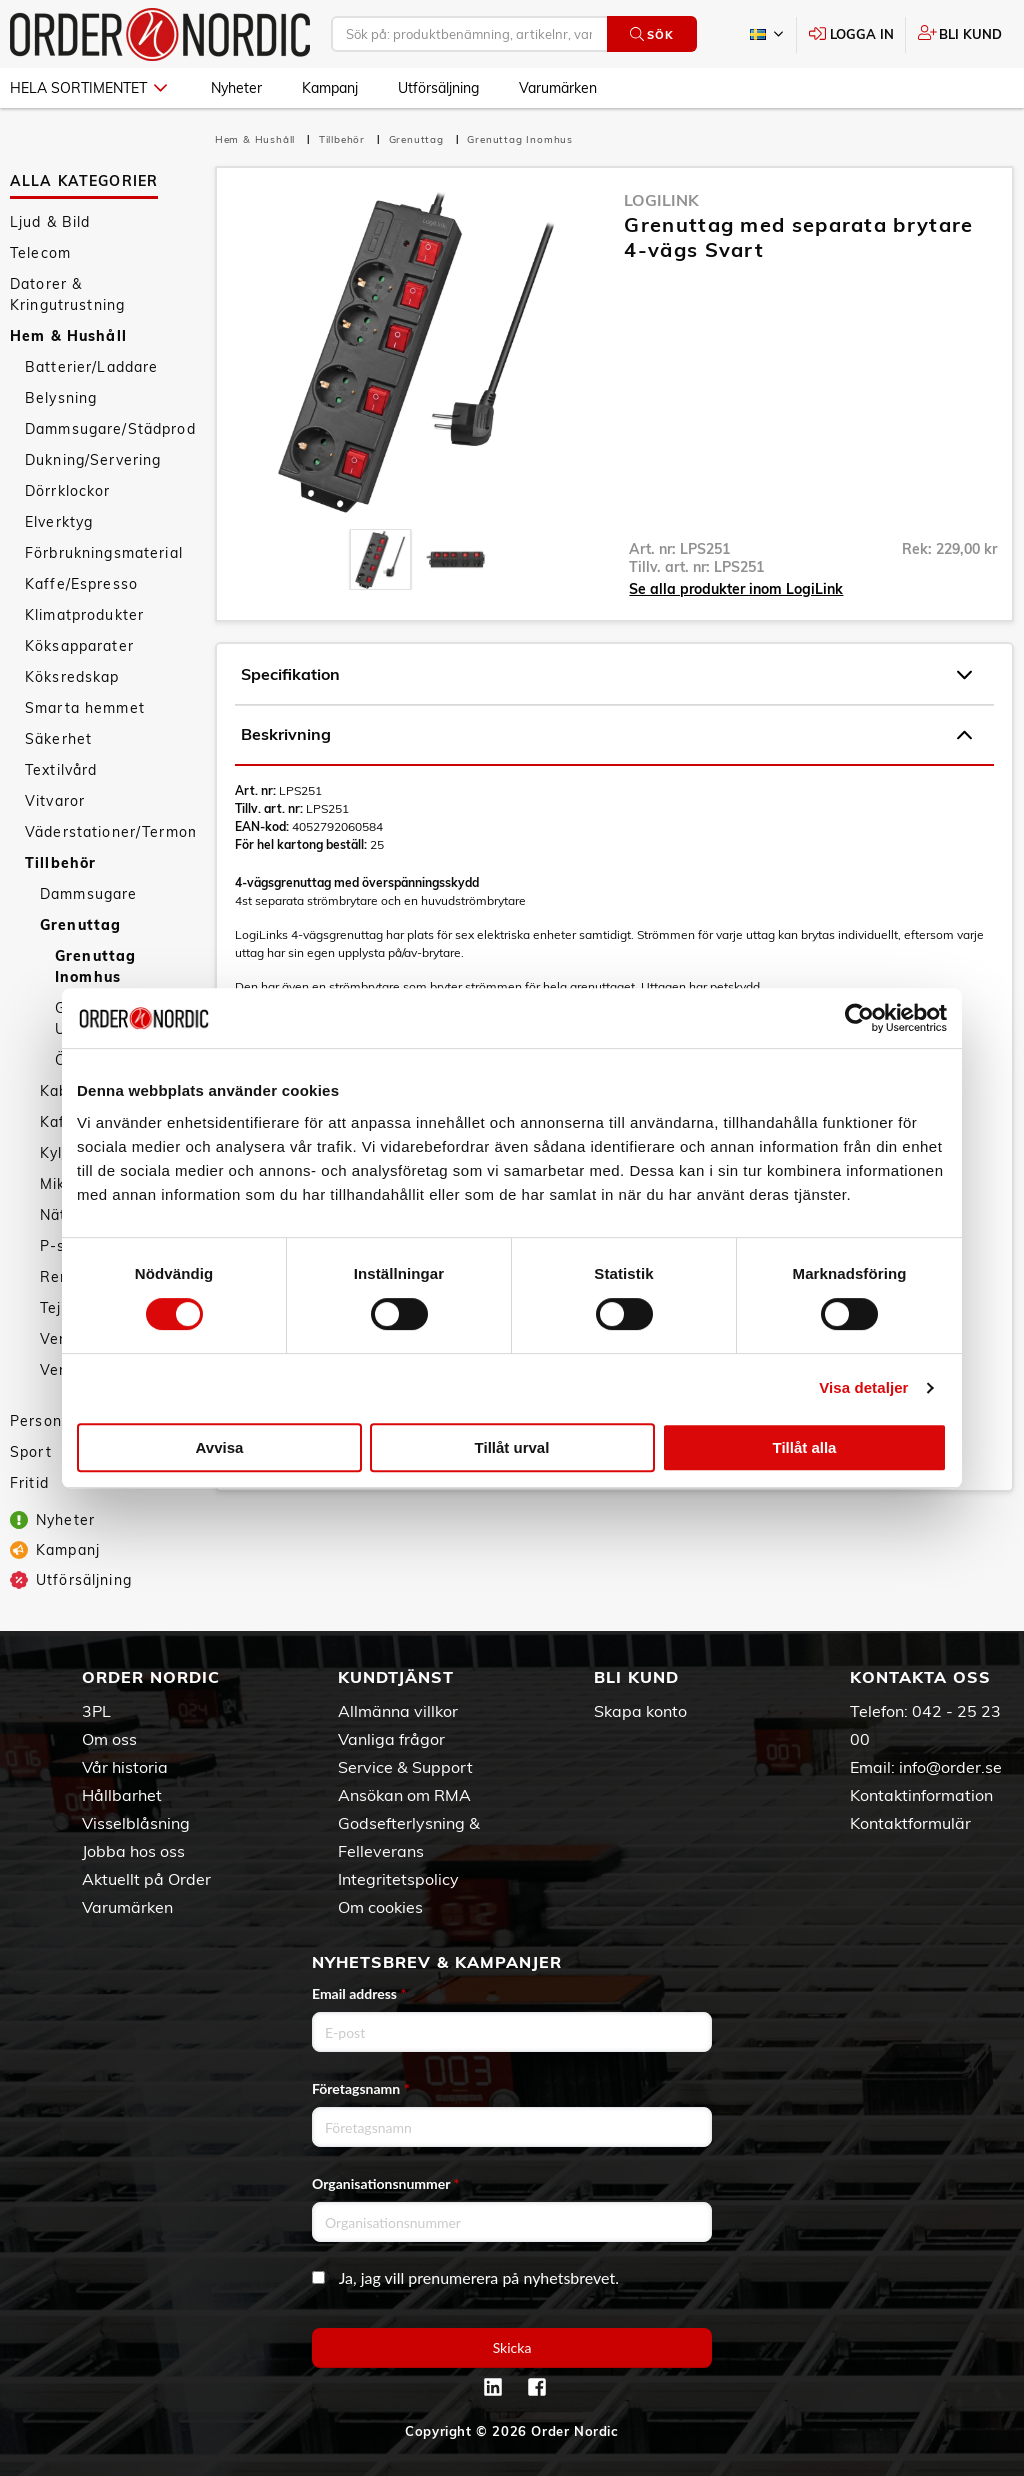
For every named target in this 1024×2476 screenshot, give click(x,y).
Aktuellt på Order (146, 1879)
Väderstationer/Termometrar (110, 832)
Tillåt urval (512, 1447)
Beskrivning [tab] (606, 735)
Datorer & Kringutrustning (67, 294)
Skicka (512, 2347)
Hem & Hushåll (68, 336)
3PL (96, 1711)
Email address (359, 1993)
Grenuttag (80, 925)
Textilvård (61, 770)
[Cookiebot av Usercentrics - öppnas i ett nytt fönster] (859, 1018)
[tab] (380, 559)
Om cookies (380, 1907)
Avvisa (220, 1447)
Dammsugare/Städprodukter (110, 429)
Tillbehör (60, 863)
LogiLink (661, 200)
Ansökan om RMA (404, 1795)
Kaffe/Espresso (81, 584)
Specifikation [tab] (606, 675)
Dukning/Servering (93, 460)
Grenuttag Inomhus (95, 966)
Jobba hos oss (133, 1851)
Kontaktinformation (921, 1795)
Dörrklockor (68, 491)
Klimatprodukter (84, 615)
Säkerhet (58, 739)
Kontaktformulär (910, 1823)
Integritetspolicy (398, 1879)
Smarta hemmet (85, 708)
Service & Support (405, 1767)
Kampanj (330, 88)
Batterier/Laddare (91, 367)
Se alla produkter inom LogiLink (736, 589)
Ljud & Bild (50, 222)
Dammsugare (88, 894)
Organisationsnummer (386, 2183)
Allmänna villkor (398, 1711)
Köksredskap (72, 677)
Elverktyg (59, 522)
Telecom (40, 253)
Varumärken (558, 88)
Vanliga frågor (391, 1739)
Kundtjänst (396, 1677)
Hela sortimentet (88, 88)
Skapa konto (640, 1711)
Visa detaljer (863, 1387)
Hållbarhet (122, 1795)
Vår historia (125, 1767)
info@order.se (950, 1767)
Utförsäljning (438, 88)
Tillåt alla (805, 1447)
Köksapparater (79, 646)
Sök (651, 34)
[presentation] (380, 559)
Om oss (109, 1739)
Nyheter (236, 88)
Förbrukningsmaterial (104, 553)
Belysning (61, 398)
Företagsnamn (361, 2088)
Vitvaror (55, 801)
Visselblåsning (136, 1823)
